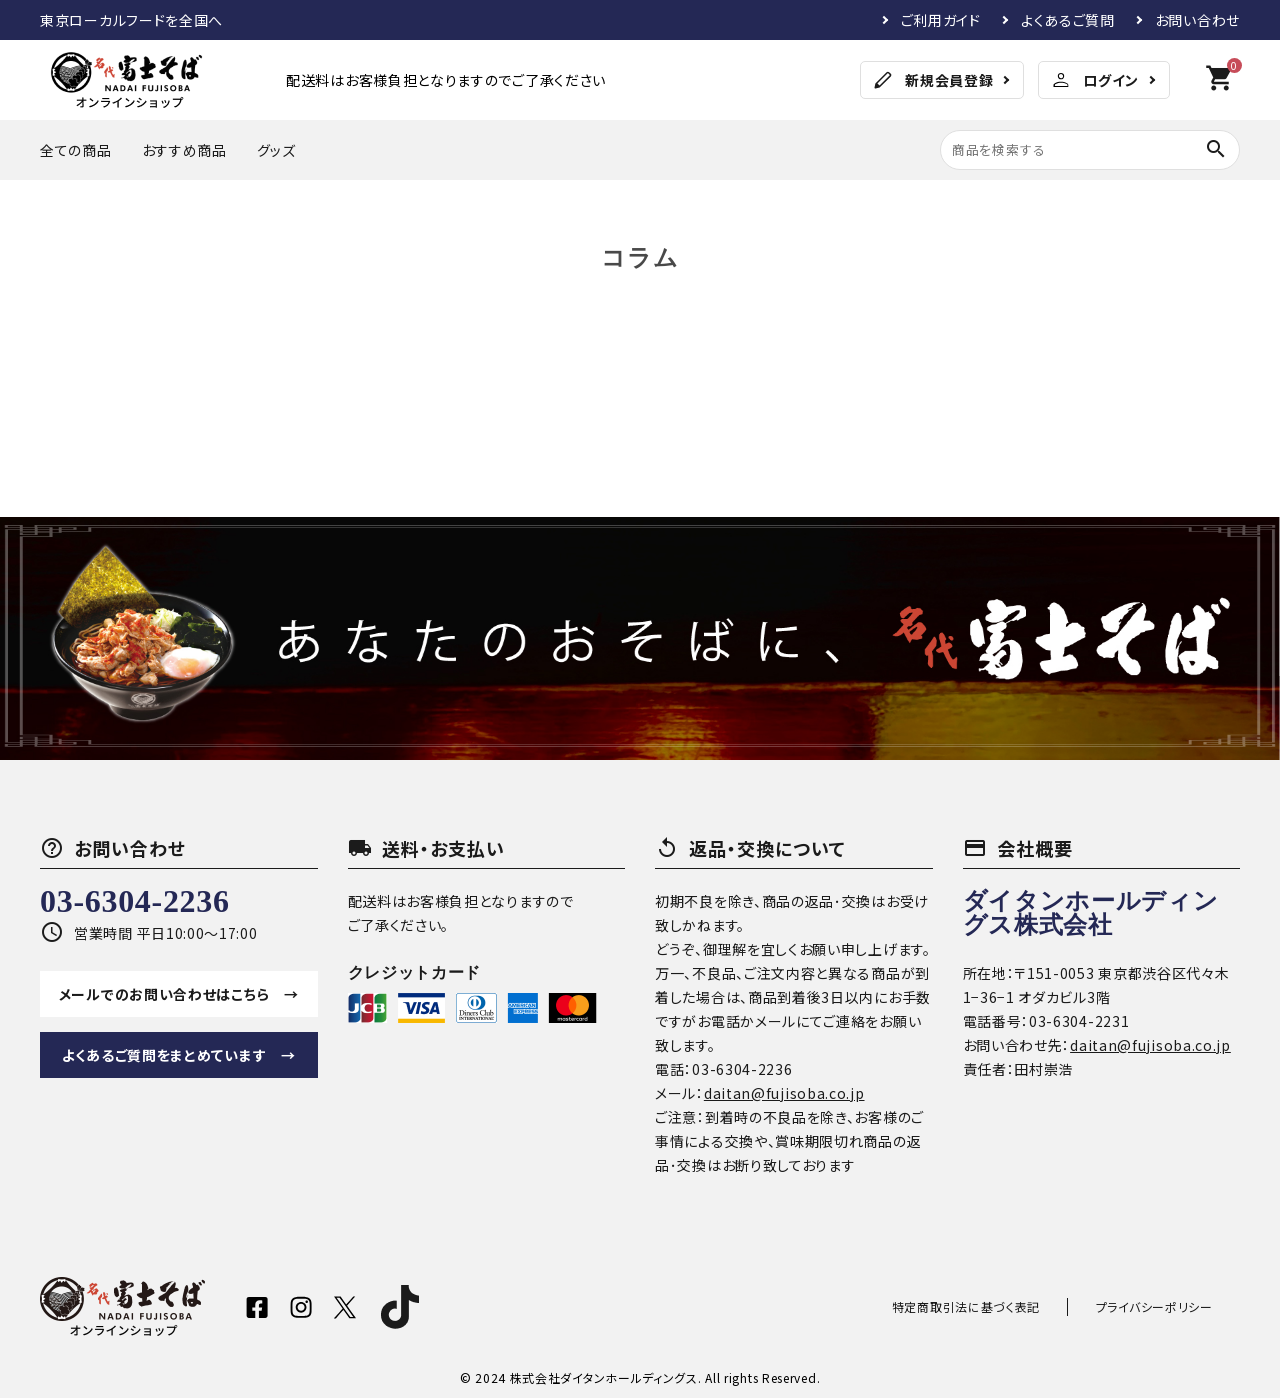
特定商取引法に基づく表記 (1006, 1306)
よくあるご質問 (1068, 20)
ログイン (1094, 80)
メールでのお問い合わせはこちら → (179, 994)
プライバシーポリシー (1167, 1306)
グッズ (276, 150)
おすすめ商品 (184, 150)
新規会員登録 (932, 80)
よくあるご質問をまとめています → (179, 1055)
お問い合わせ (1197, 20)
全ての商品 (76, 150)
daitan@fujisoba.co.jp (784, 1093)
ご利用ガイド (941, 20)
